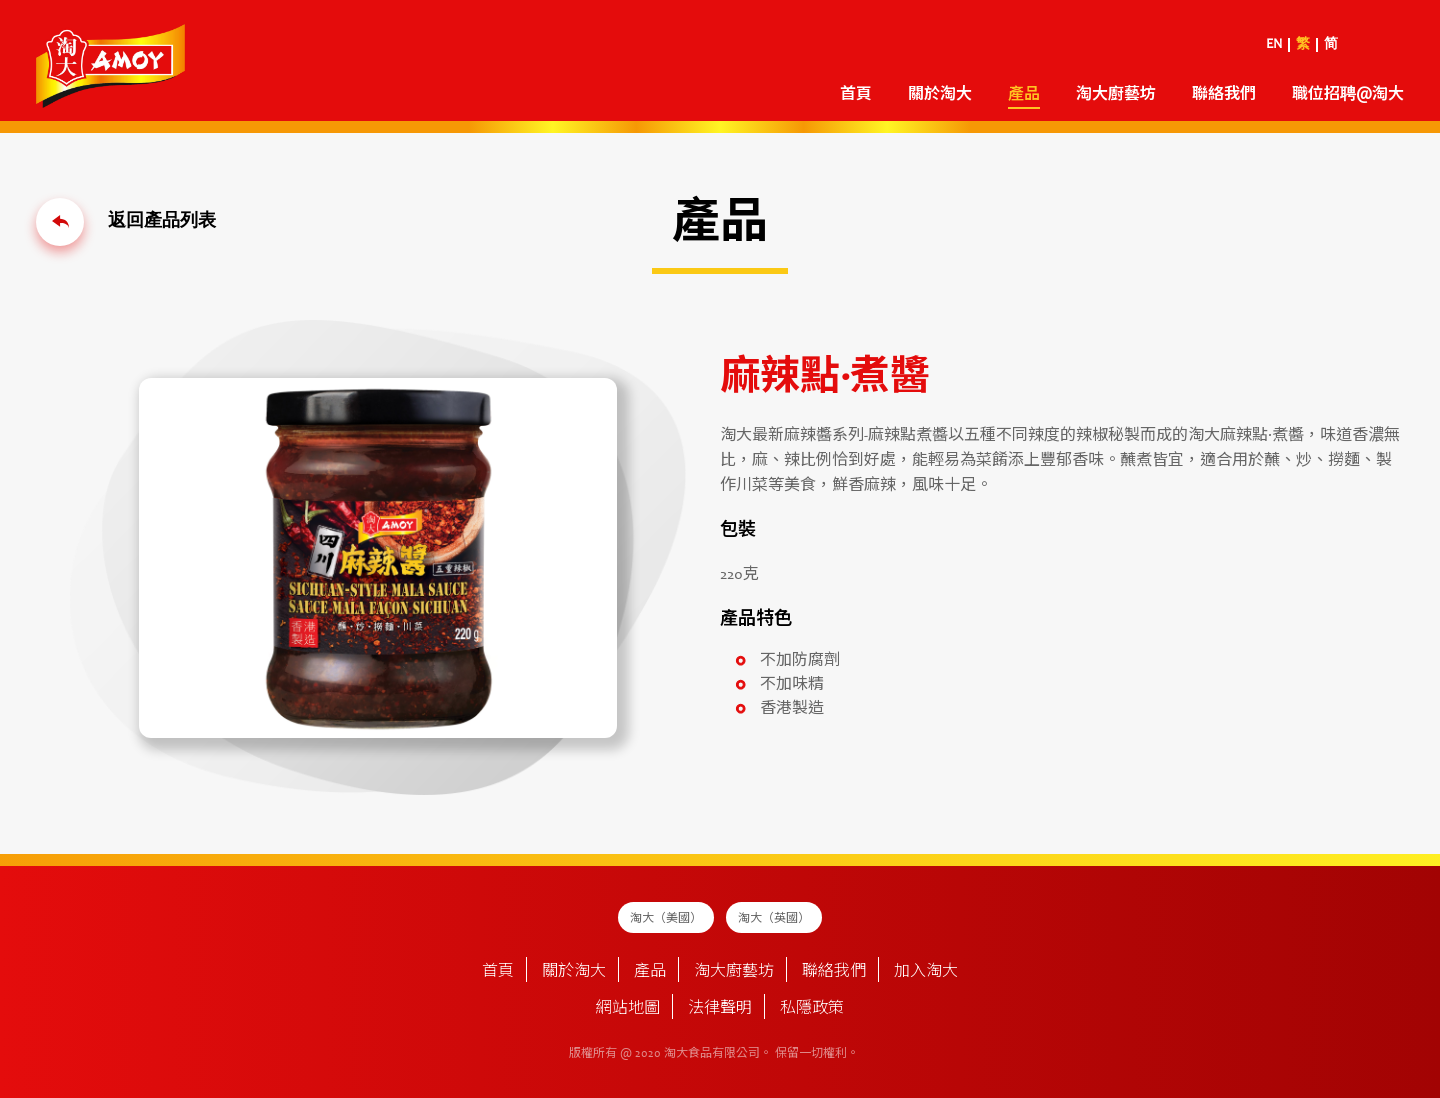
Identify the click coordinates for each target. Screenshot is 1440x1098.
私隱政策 (812, 1009)
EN (1274, 45)
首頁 (856, 95)
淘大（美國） (666, 919)
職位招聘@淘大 (1348, 95)
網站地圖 (628, 1009)
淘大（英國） (774, 919)
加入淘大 (926, 972)
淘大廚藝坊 (1116, 95)
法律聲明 (720, 1009)
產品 (1024, 95)
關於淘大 (940, 95)
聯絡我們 (1224, 95)
